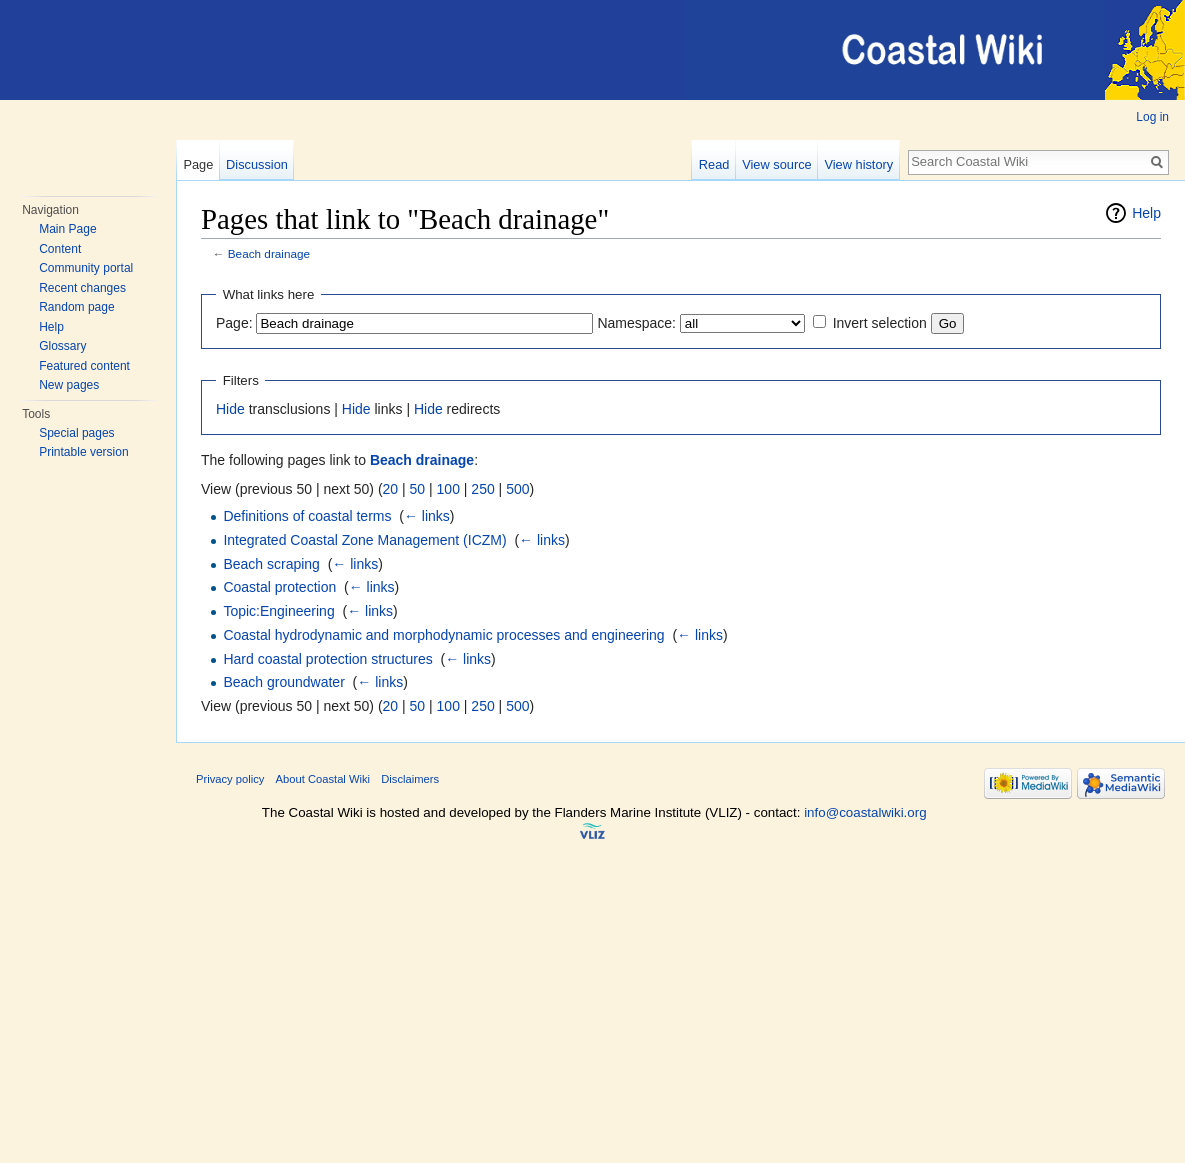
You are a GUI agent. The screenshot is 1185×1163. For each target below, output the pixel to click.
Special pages (76, 433)
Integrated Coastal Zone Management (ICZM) (364, 540)
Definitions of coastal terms (307, 516)
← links (427, 516)
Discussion (257, 164)
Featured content (84, 366)
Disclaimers (410, 779)
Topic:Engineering (278, 611)
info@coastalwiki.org (865, 812)
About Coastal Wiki (323, 779)
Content (60, 249)
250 (482, 489)
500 (517, 489)
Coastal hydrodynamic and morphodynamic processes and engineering (443, 635)
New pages (69, 385)
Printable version (83, 452)
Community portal (86, 268)
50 (418, 489)
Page (198, 164)
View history (858, 164)
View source (776, 164)
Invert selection (880, 323)
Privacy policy (230, 779)
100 (448, 489)
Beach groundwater (283, 682)
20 (391, 489)
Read (714, 164)
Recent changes (82, 288)
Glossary (62, 346)
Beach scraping (271, 564)
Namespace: (636, 323)
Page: (234, 323)
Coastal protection (279, 587)
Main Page (67, 229)
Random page (76, 307)
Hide (230, 409)
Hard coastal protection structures (327, 659)
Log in (1152, 117)
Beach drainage (269, 253)
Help (51, 327)
